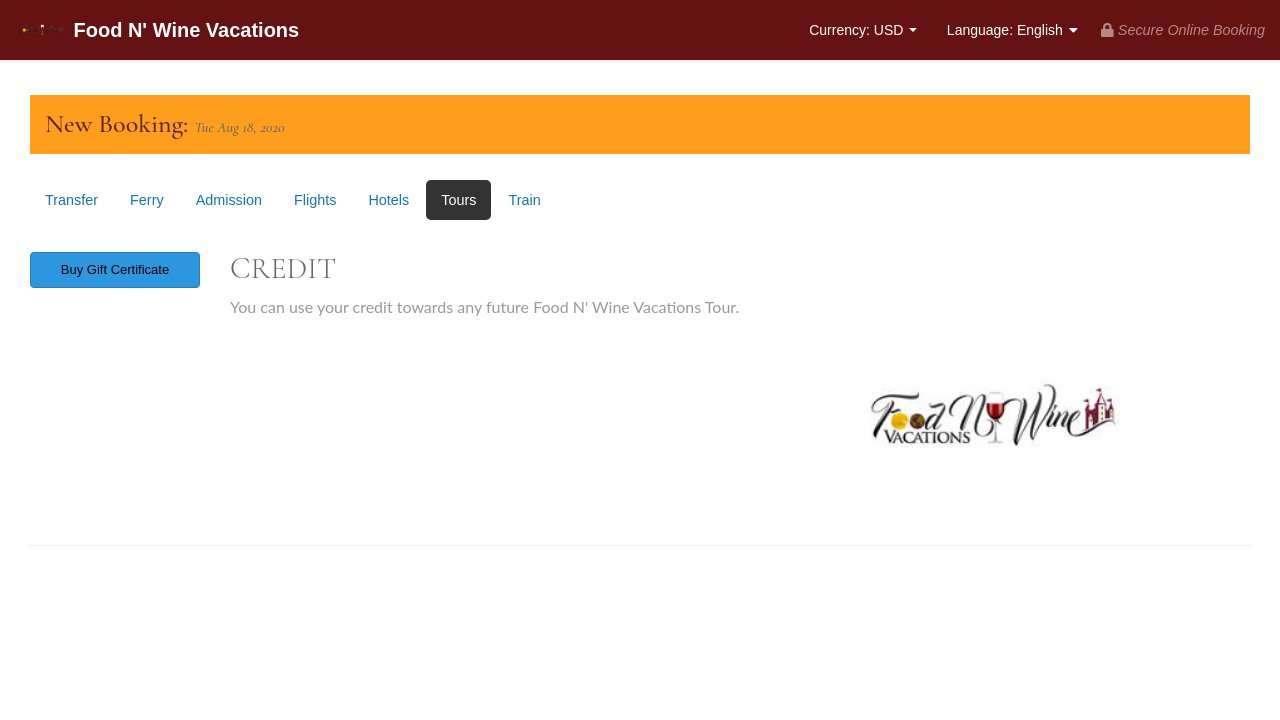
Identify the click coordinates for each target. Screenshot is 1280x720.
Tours (458, 200)
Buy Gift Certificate (115, 269)
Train (524, 200)
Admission (229, 200)
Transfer (71, 200)
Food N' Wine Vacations (157, 31)
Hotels (388, 200)
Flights (315, 200)
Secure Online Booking (1183, 30)
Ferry (147, 200)
